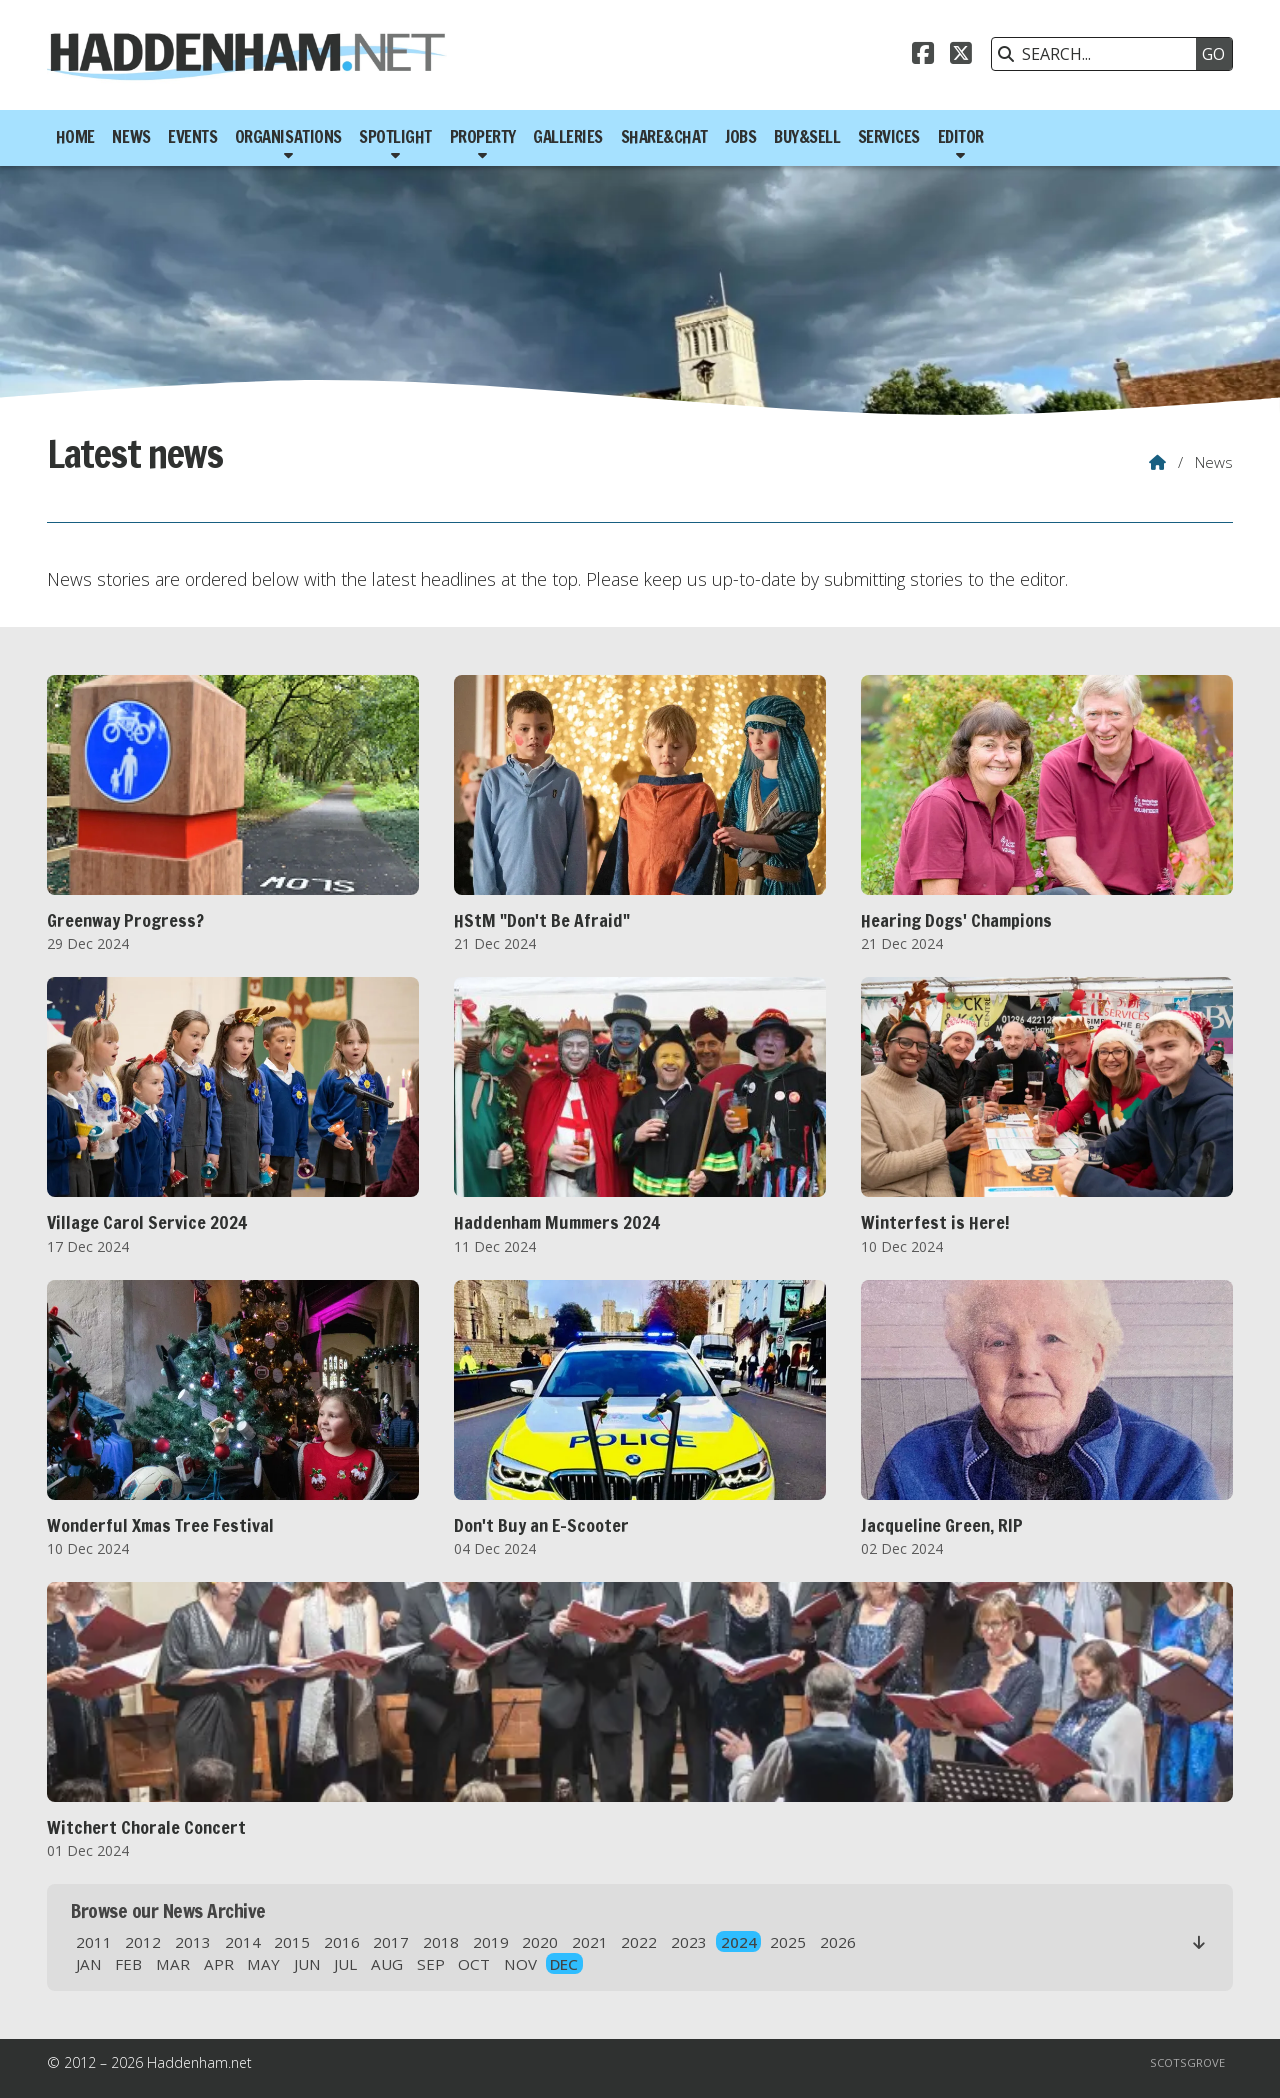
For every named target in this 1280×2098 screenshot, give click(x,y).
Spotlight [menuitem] (395, 137)
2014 (243, 1942)
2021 (590, 1942)
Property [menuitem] (483, 137)
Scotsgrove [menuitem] (1187, 2062)
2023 (689, 1942)
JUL (345, 1964)
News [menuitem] (131, 137)
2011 (94, 1942)
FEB (128, 1964)
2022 (639, 1942)
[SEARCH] (1099, 54)
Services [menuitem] (889, 137)
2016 (342, 1942)
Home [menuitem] (75, 137)
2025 (788, 1942)
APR (219, 1964)
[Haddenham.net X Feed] (961, 56)
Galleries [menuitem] (568, 137)
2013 (193, 1942)
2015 (292, 1942)
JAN (89, 1964)
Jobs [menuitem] (740, 137)
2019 (491, 1942)
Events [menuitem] (192, 137)
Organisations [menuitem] (288, 137)
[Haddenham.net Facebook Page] (923, 56)
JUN (307, 1964)
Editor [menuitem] (961, 137)
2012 (143, 1942)
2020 (540, 1942)
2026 (838, 1942)
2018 (441, 1942)
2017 (391, 1942)
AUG (387, 1964)
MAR (173, 1964)
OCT (474, 1964)
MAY (263, 1964)
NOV (520, 1964)
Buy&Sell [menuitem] (807, 137)
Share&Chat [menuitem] (664, 137)
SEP (431, 1964)
